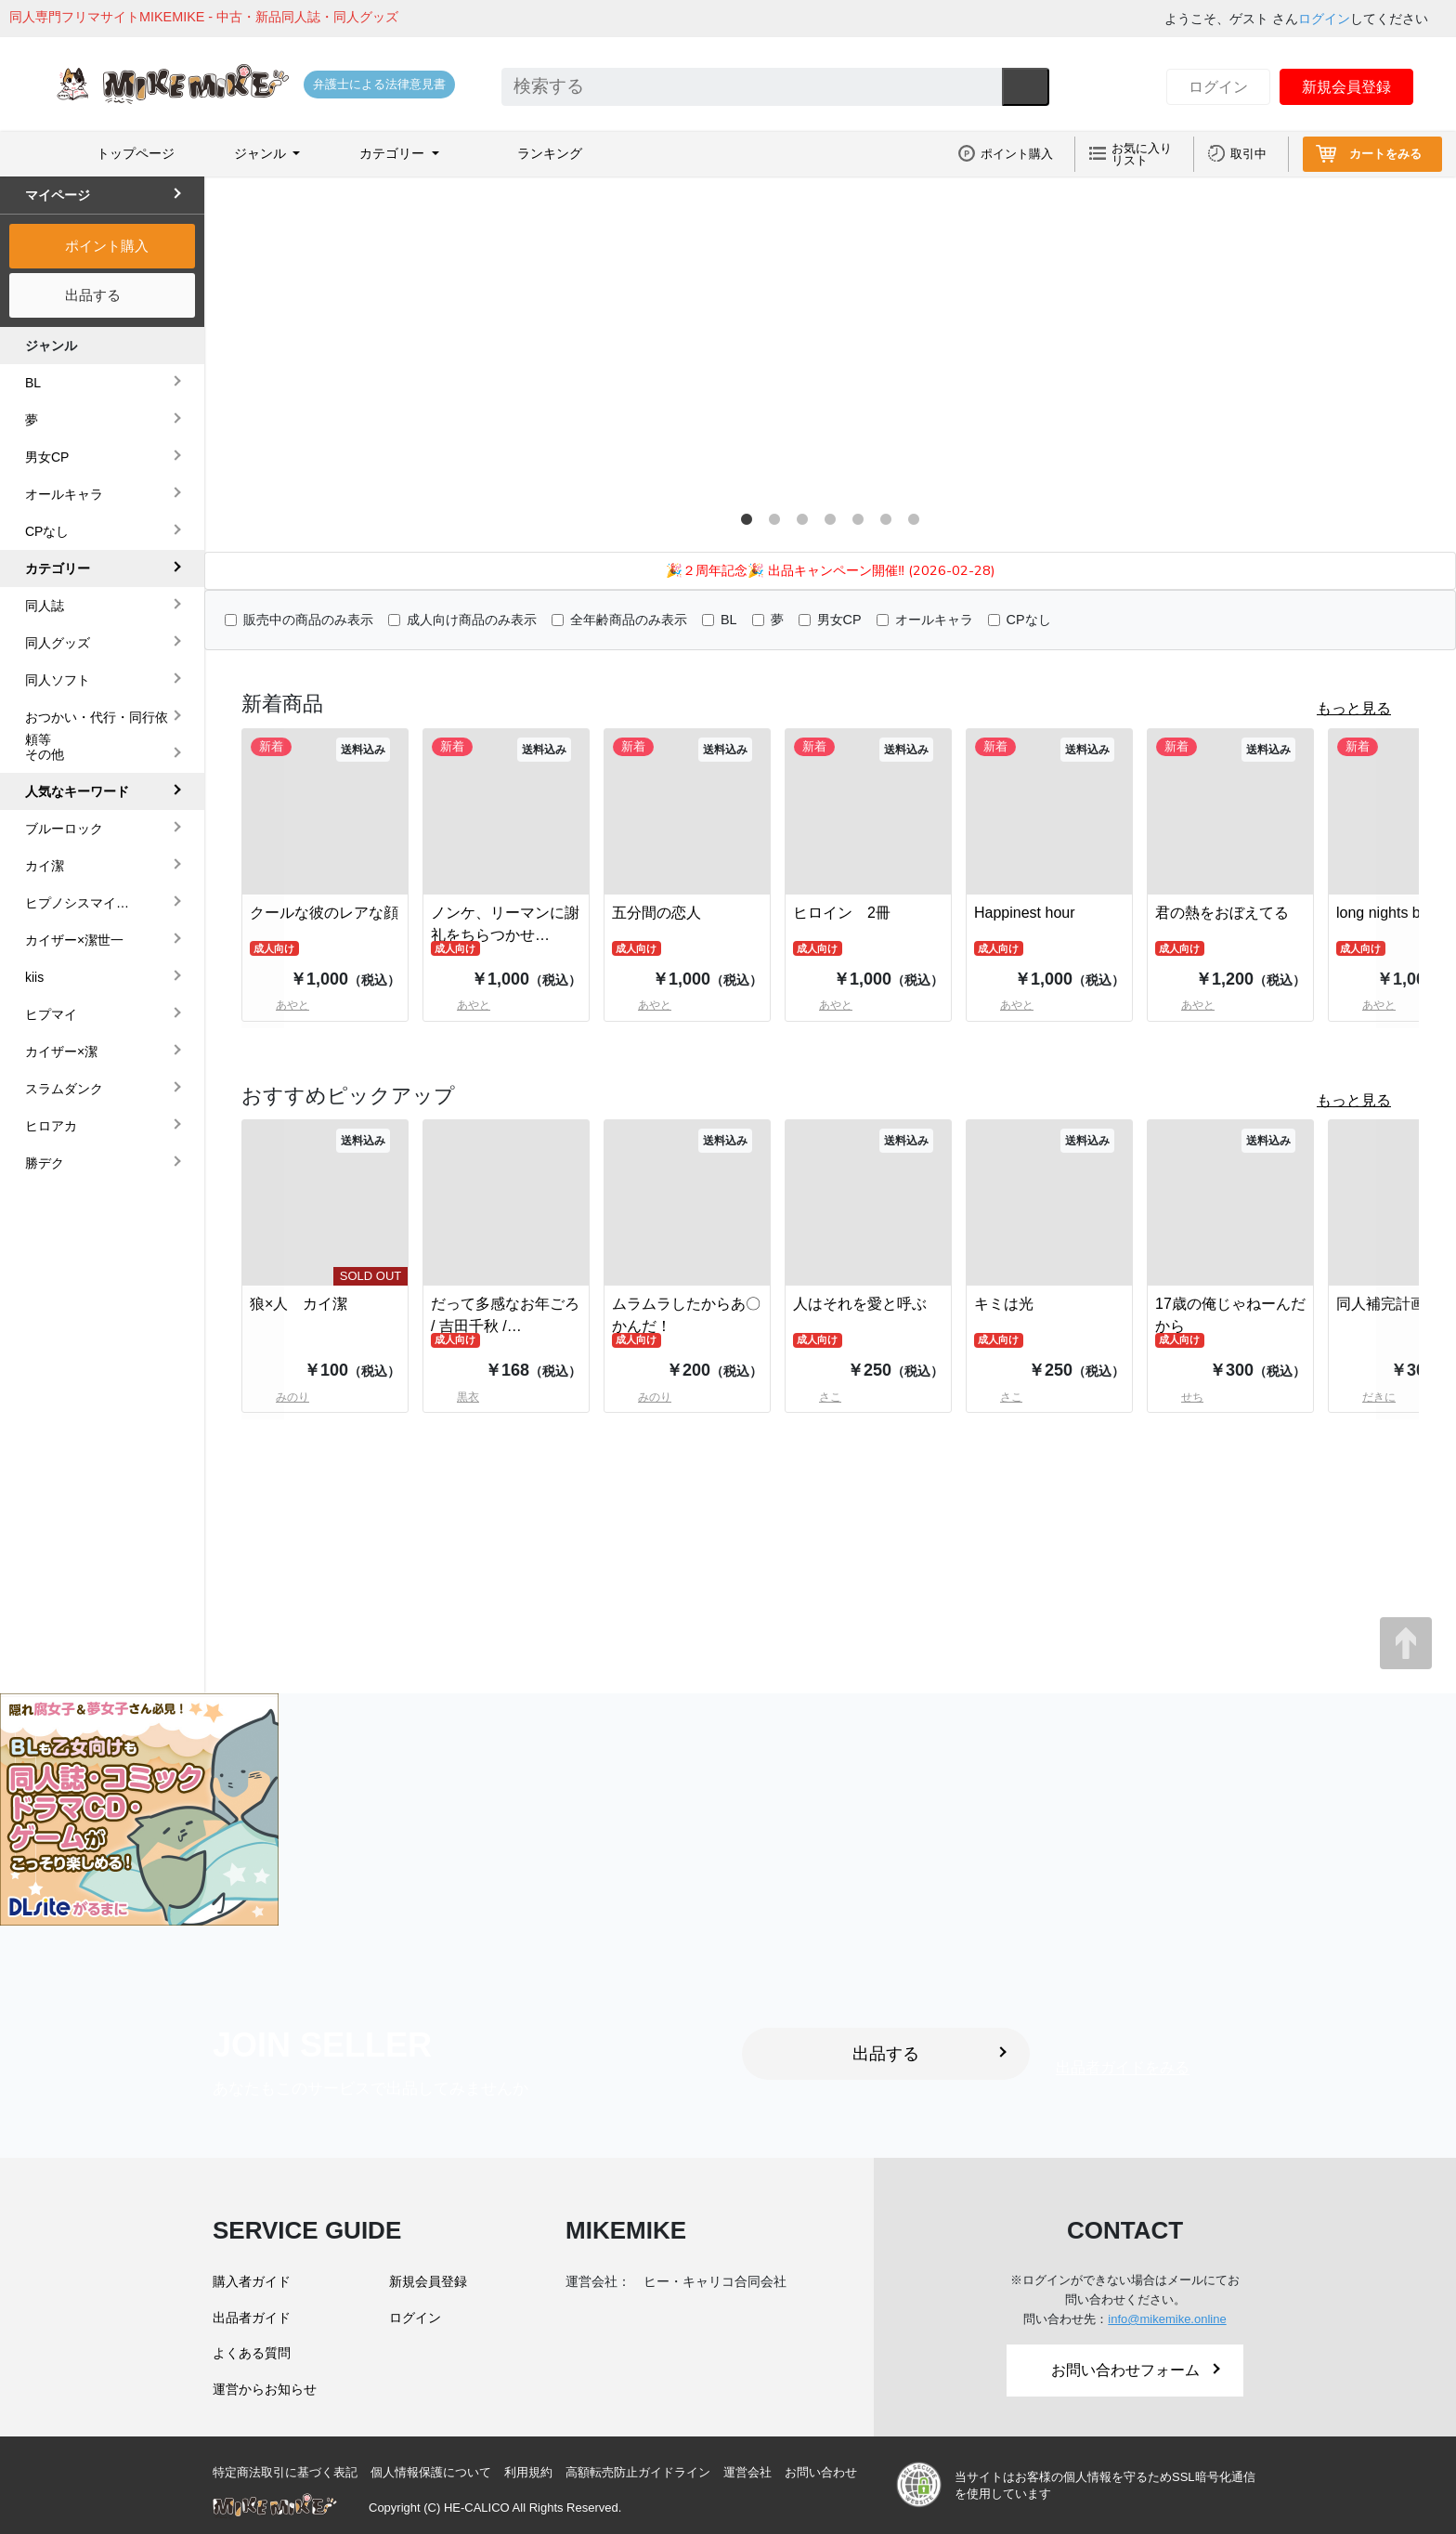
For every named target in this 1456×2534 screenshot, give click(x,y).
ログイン (1324, 18)
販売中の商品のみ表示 (308, 619)
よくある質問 (252, 2352)
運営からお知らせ (265, 2389)
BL (729, 619)
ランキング (549, 153)
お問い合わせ (821, 2472)
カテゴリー (57, 568)
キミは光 (1004, 1304)
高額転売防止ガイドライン (638, 2472)
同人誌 (44, 605)
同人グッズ (57, 642)
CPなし (1029, 619)
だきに (1366, 1397)
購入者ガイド (252, 2281)
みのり (641, 1397)
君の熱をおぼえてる (1222, 913)
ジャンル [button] (262, 153)
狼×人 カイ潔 (298, 1304)
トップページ (136, 153)
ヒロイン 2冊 (841, 913)
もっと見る (1354, 708)
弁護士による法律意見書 (379, 84)
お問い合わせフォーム (1135, 2370)
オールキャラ (934, 619)
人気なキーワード (77, 791)
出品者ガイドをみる (1123, 2068)
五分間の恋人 (656, 913)
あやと (460, 1005)
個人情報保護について (430, 2472)
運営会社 (747, 2472)
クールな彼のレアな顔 (324, 913)
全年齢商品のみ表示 (628, 619)
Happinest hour (1024, 913)
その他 (44, 754)
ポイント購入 (1017, 154)
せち (1179, 1397)
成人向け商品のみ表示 (472, 619)
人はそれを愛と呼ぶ (860, 1304)
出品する (93, 295)
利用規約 (528, 2472)
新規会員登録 (1346, 87)
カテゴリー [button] (393, 153)
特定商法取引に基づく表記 (285, 2472)
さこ (817, 1397)
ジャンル (51, 345)
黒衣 (455, 1397)
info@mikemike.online (1167, 2319)
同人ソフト (57, 680)
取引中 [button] (1248, 154)
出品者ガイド (252, 2317)
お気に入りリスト (1142, 154)
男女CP (839, 619)
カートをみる (1385, 154)
